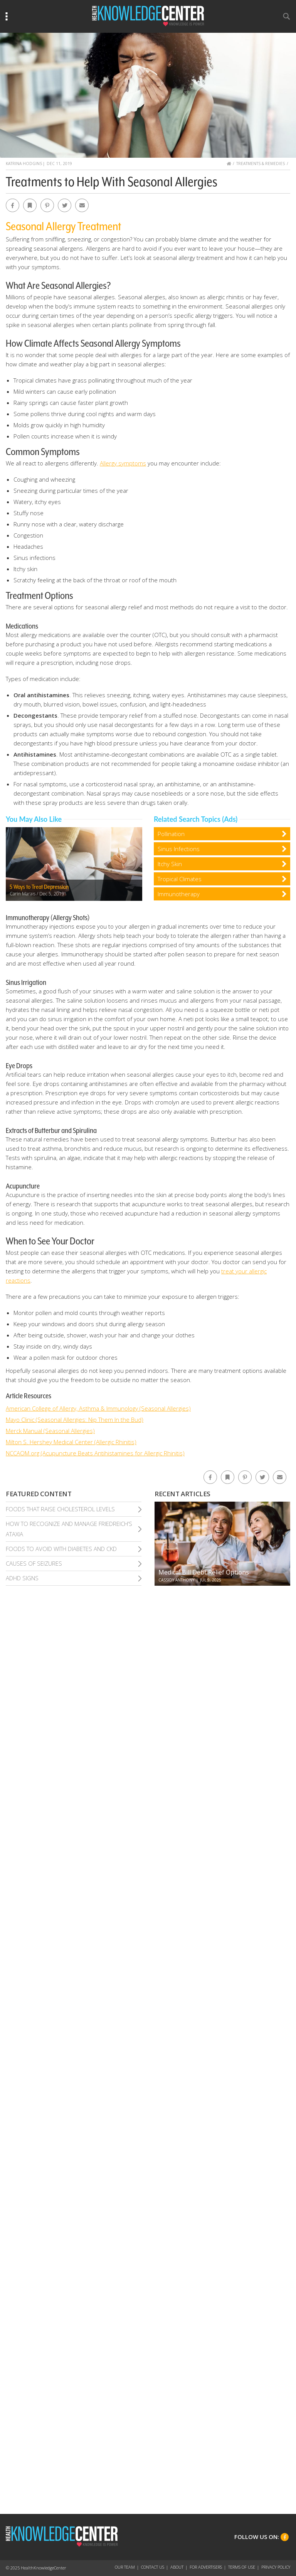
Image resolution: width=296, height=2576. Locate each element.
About (176, 2567)
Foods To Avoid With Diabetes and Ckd (61, 1549)
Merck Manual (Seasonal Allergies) (50, 1431)
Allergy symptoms (123, 463)
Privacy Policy (275, 2567)
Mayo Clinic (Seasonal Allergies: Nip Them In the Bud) (74, 1419)
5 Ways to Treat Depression (39, 886)
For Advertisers (206, 2567)
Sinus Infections (179, 849)
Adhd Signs (22, 1578)
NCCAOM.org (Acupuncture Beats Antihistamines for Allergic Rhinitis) (95, 1453)
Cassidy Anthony (176, 1580)
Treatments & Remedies (260, 163)
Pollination (171, 834)
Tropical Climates (180, 879)
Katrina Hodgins (24, 163)
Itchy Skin (170, 864)
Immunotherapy (179, 894)
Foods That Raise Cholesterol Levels (60, 1509)
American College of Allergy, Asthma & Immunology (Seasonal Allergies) (98, 1408)
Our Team (125, 2567)
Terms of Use (241, 2567)
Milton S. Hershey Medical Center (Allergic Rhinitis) (71, 1442)
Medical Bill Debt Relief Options (203, 1572)
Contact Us (152, 2567)
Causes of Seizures (34, 1563)
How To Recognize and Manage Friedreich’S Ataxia (69, 1529)
